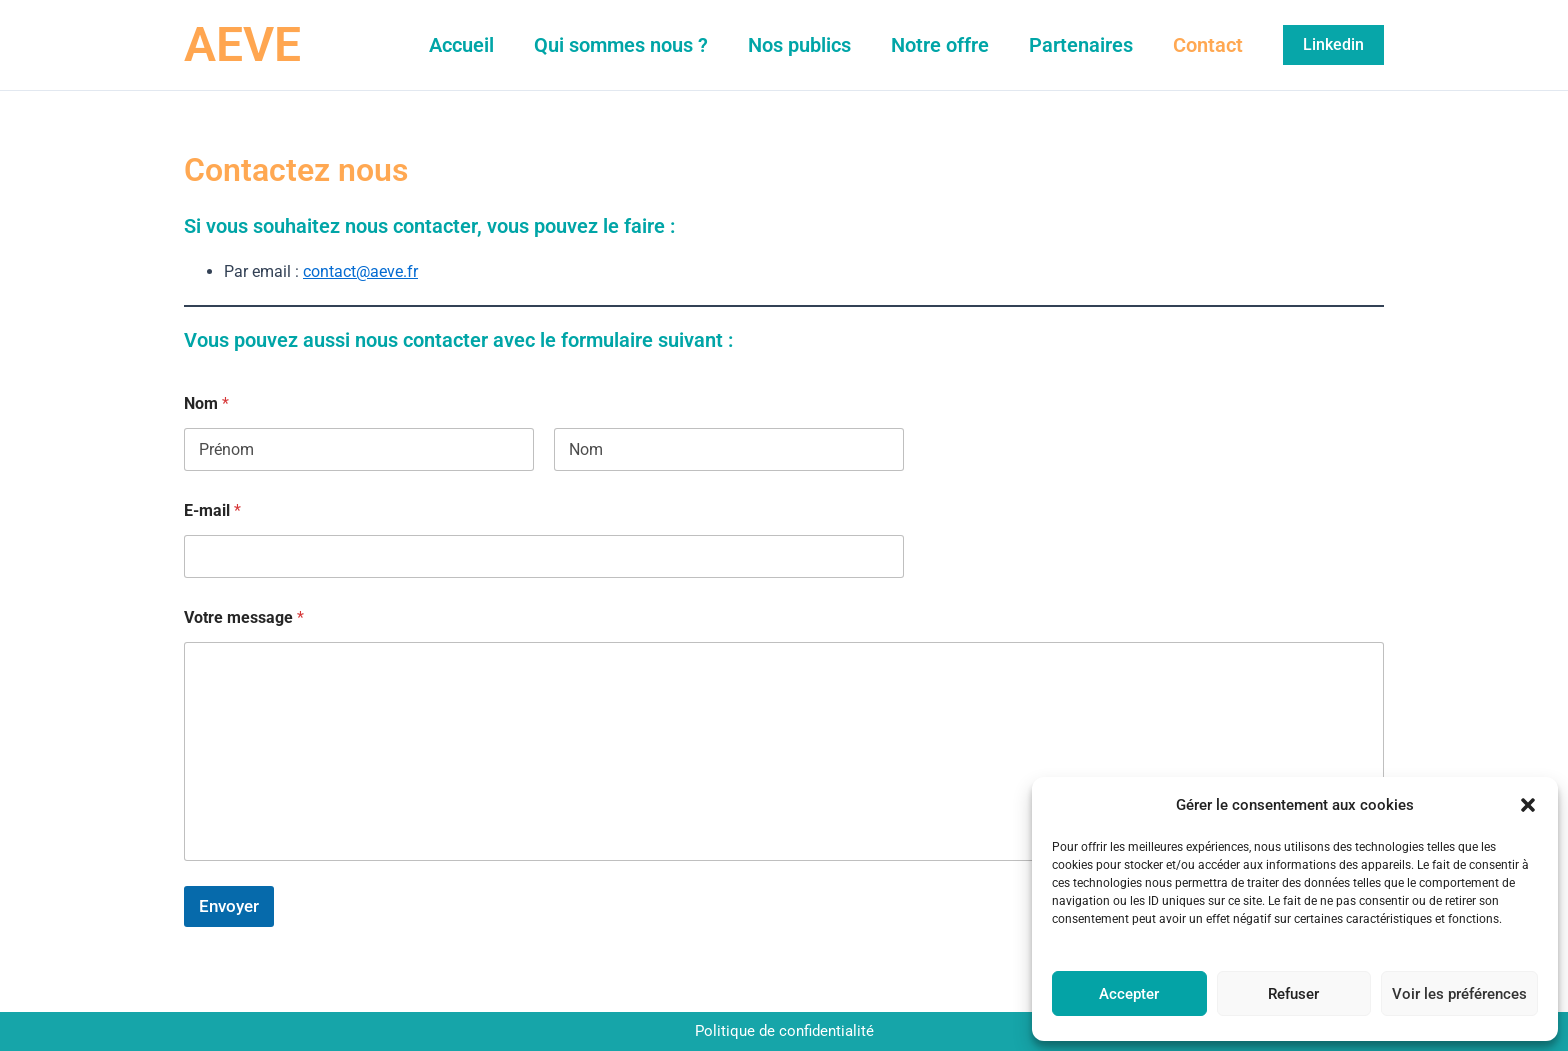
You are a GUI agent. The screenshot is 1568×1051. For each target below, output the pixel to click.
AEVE (242, 44)
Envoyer (229, 906)
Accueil (461, 45)
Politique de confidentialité (784, 1031)
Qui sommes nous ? (621, 45)
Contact (1208, 45)
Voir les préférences (1459, 994)
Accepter (1129, 994)
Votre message (244, 617)
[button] (1528, 805)
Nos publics (799, 45)
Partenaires (1081, 45)
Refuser (1293, 994)
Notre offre (940, 45)
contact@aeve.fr (360, 271)
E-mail (212, 510)
